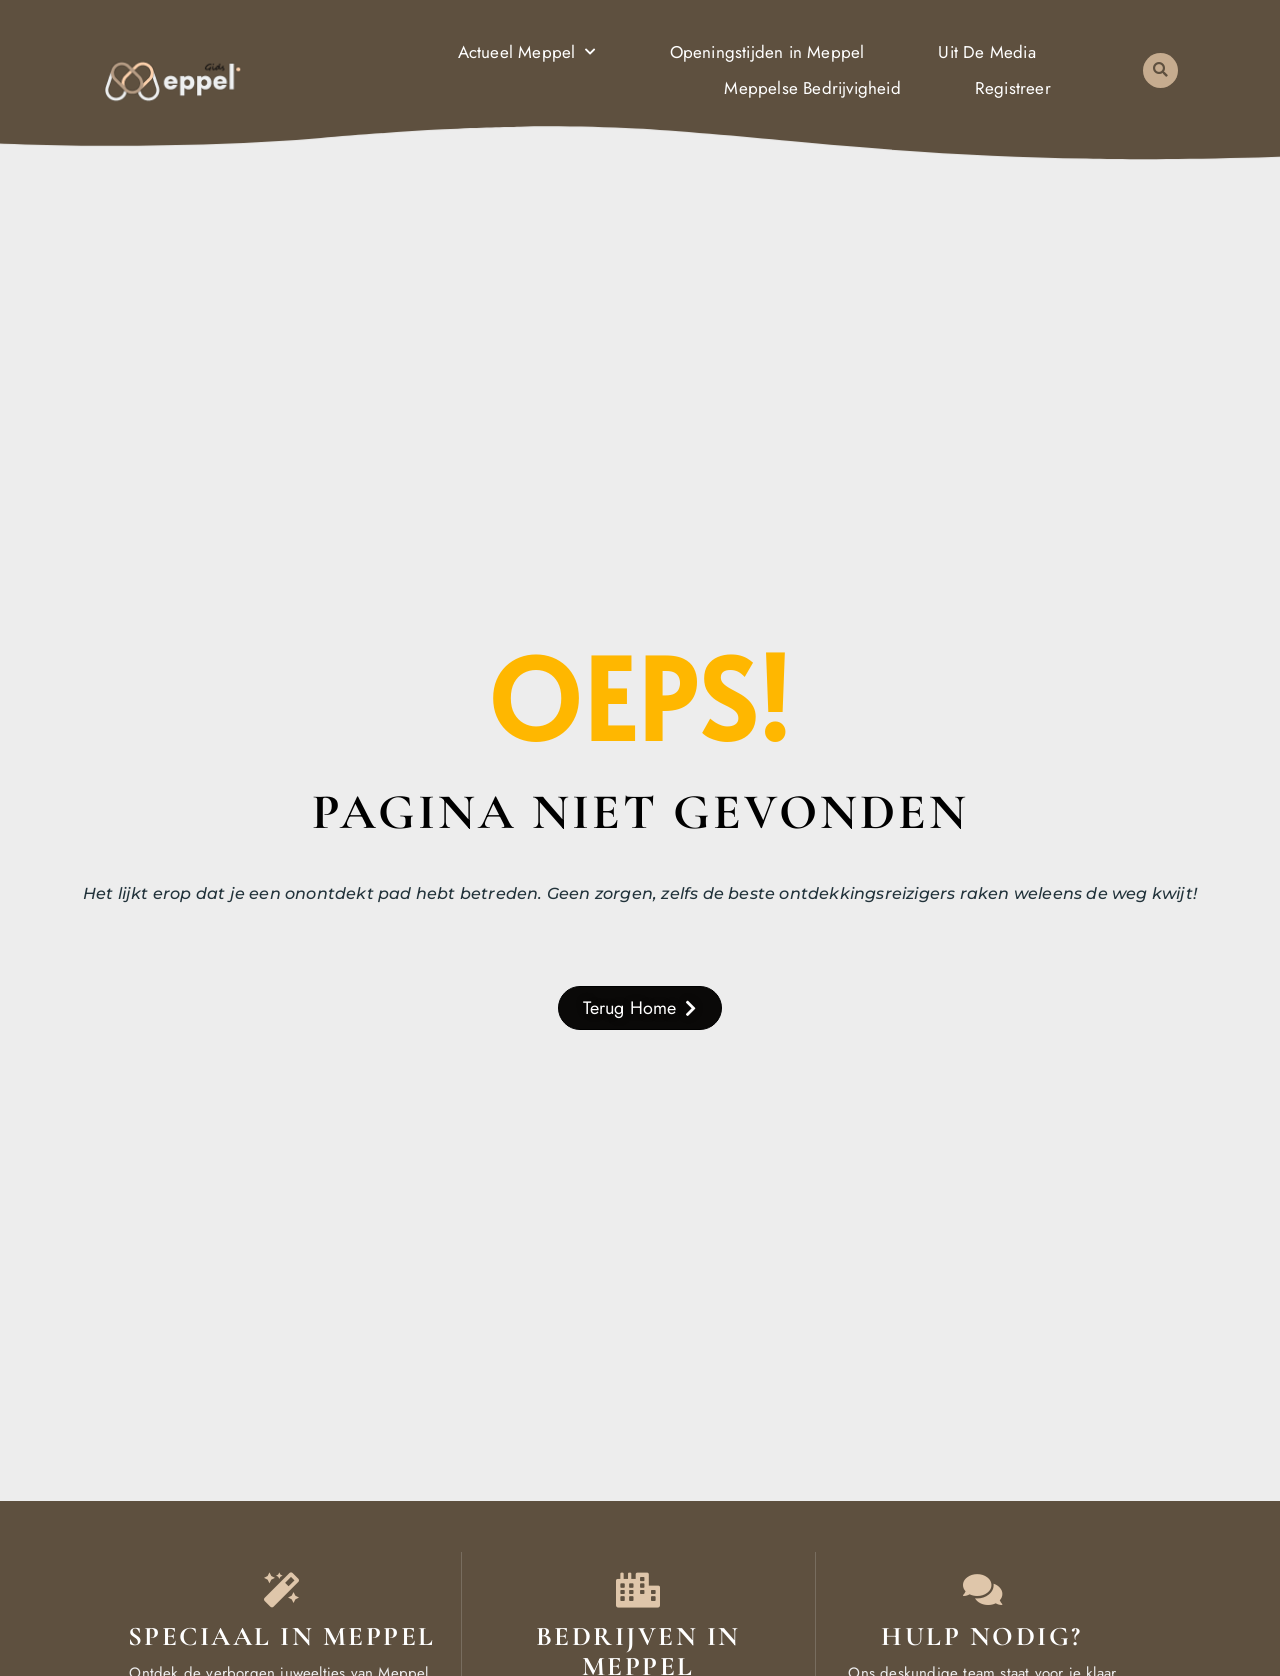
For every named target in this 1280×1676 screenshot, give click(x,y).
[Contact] (982, 1589)
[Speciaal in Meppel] (281, 1589)
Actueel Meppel (527, 52)
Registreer (1013, 88)
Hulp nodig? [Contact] (982, 1636)
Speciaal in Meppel (282, 1636)
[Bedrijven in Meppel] (638, 1589)
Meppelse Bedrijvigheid (812, 88)
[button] (1160, 70)
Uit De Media (986, 52)
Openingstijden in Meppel (767, 52)
